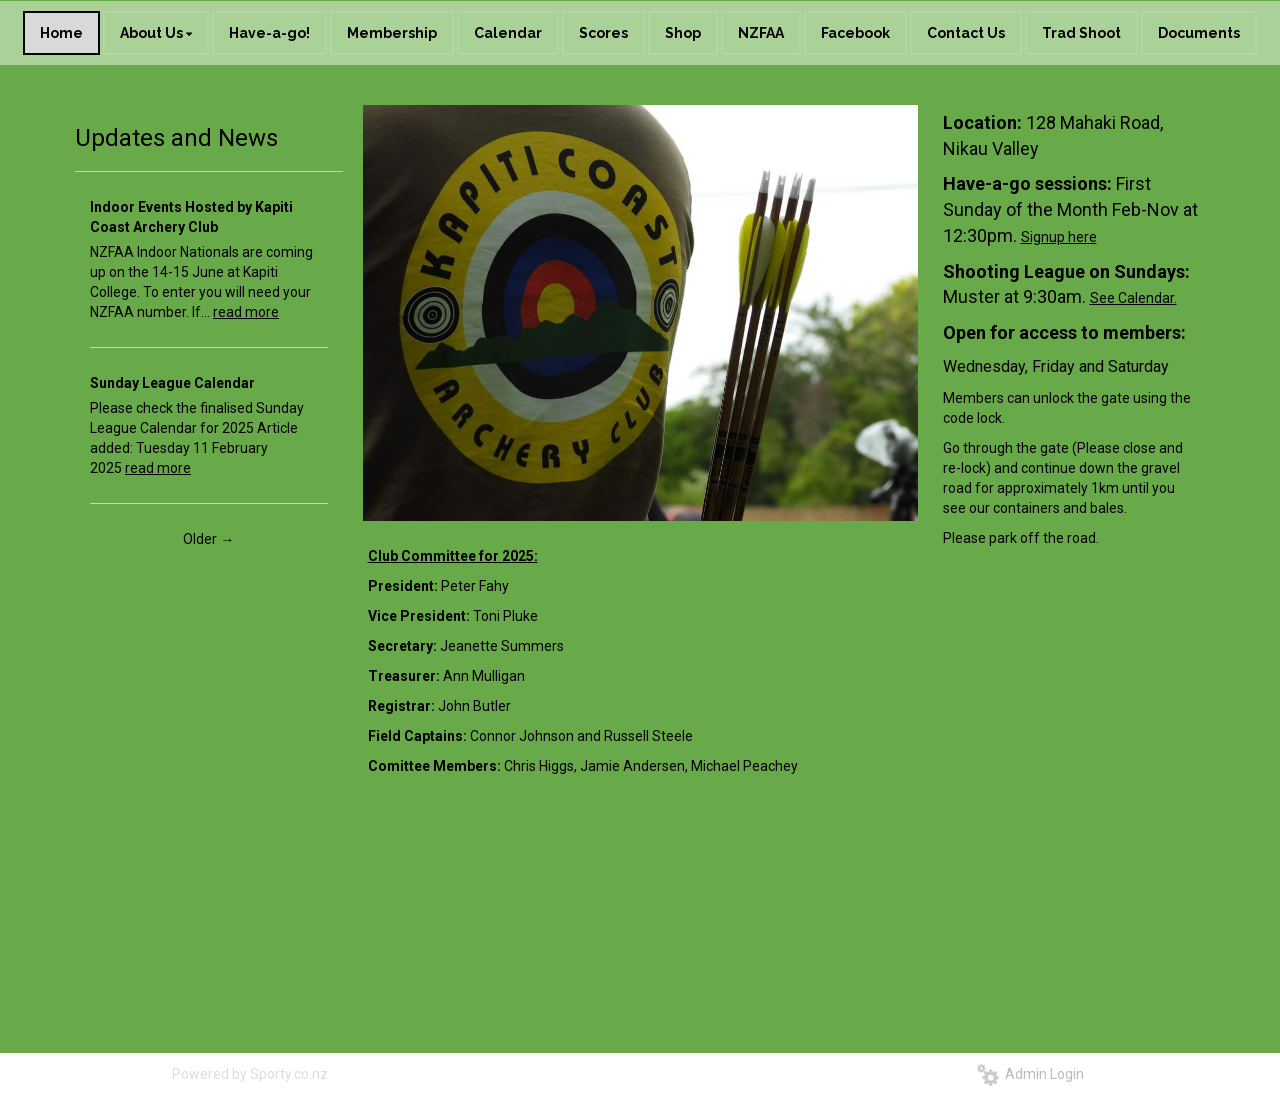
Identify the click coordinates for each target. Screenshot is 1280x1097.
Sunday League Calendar (172, 383)
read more (246, 312)
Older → (208, 539)
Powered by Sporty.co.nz (250, 1074)
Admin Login (1030, 1074)
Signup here (1059, 237)
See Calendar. (1133, 298)
